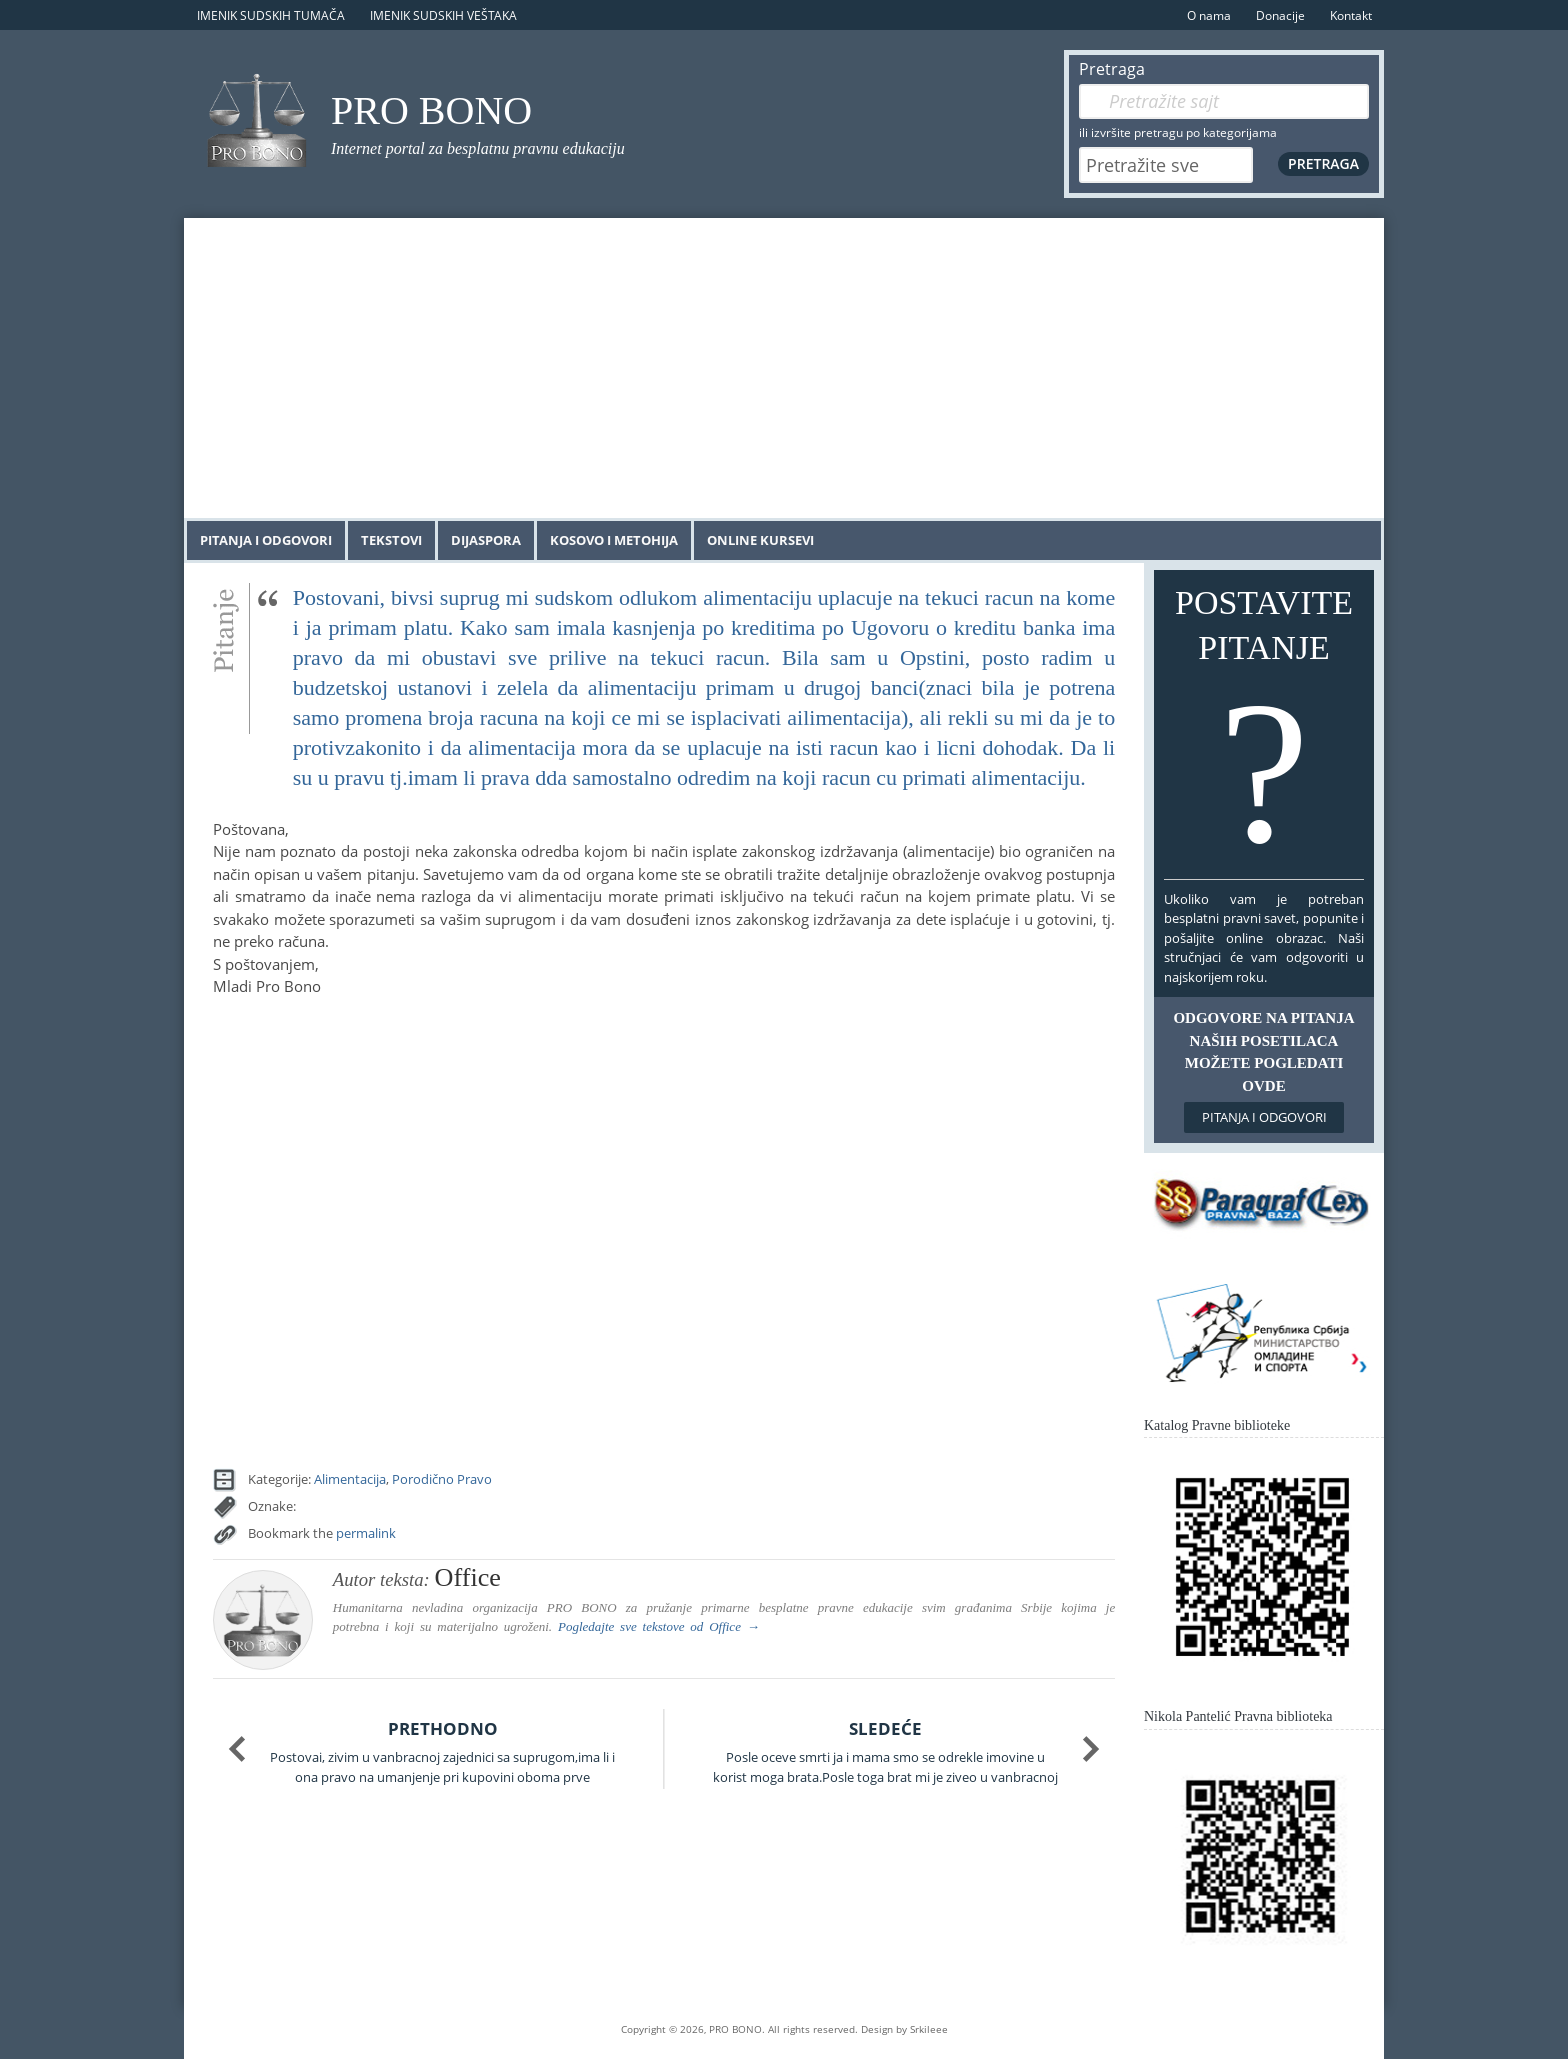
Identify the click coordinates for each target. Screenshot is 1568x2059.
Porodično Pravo (442, 1479)
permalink (366, 1533)
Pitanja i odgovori (266, 540)
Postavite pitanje (1264, 729)
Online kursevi (760, 540)
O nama (1209, 15)
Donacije (1280, 15)
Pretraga (1112, 69)
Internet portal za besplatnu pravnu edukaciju (478, 148)
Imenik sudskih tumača (271, 15)
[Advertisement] (784, 368)
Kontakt (1351, 15)
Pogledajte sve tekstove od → (659, 1626)
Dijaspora (486, 540)
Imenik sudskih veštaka (443, 15)
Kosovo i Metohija (614, 540)
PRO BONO (431, 110)
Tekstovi (391, 540)
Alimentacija (350, 1479)
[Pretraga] (1224, 101)
